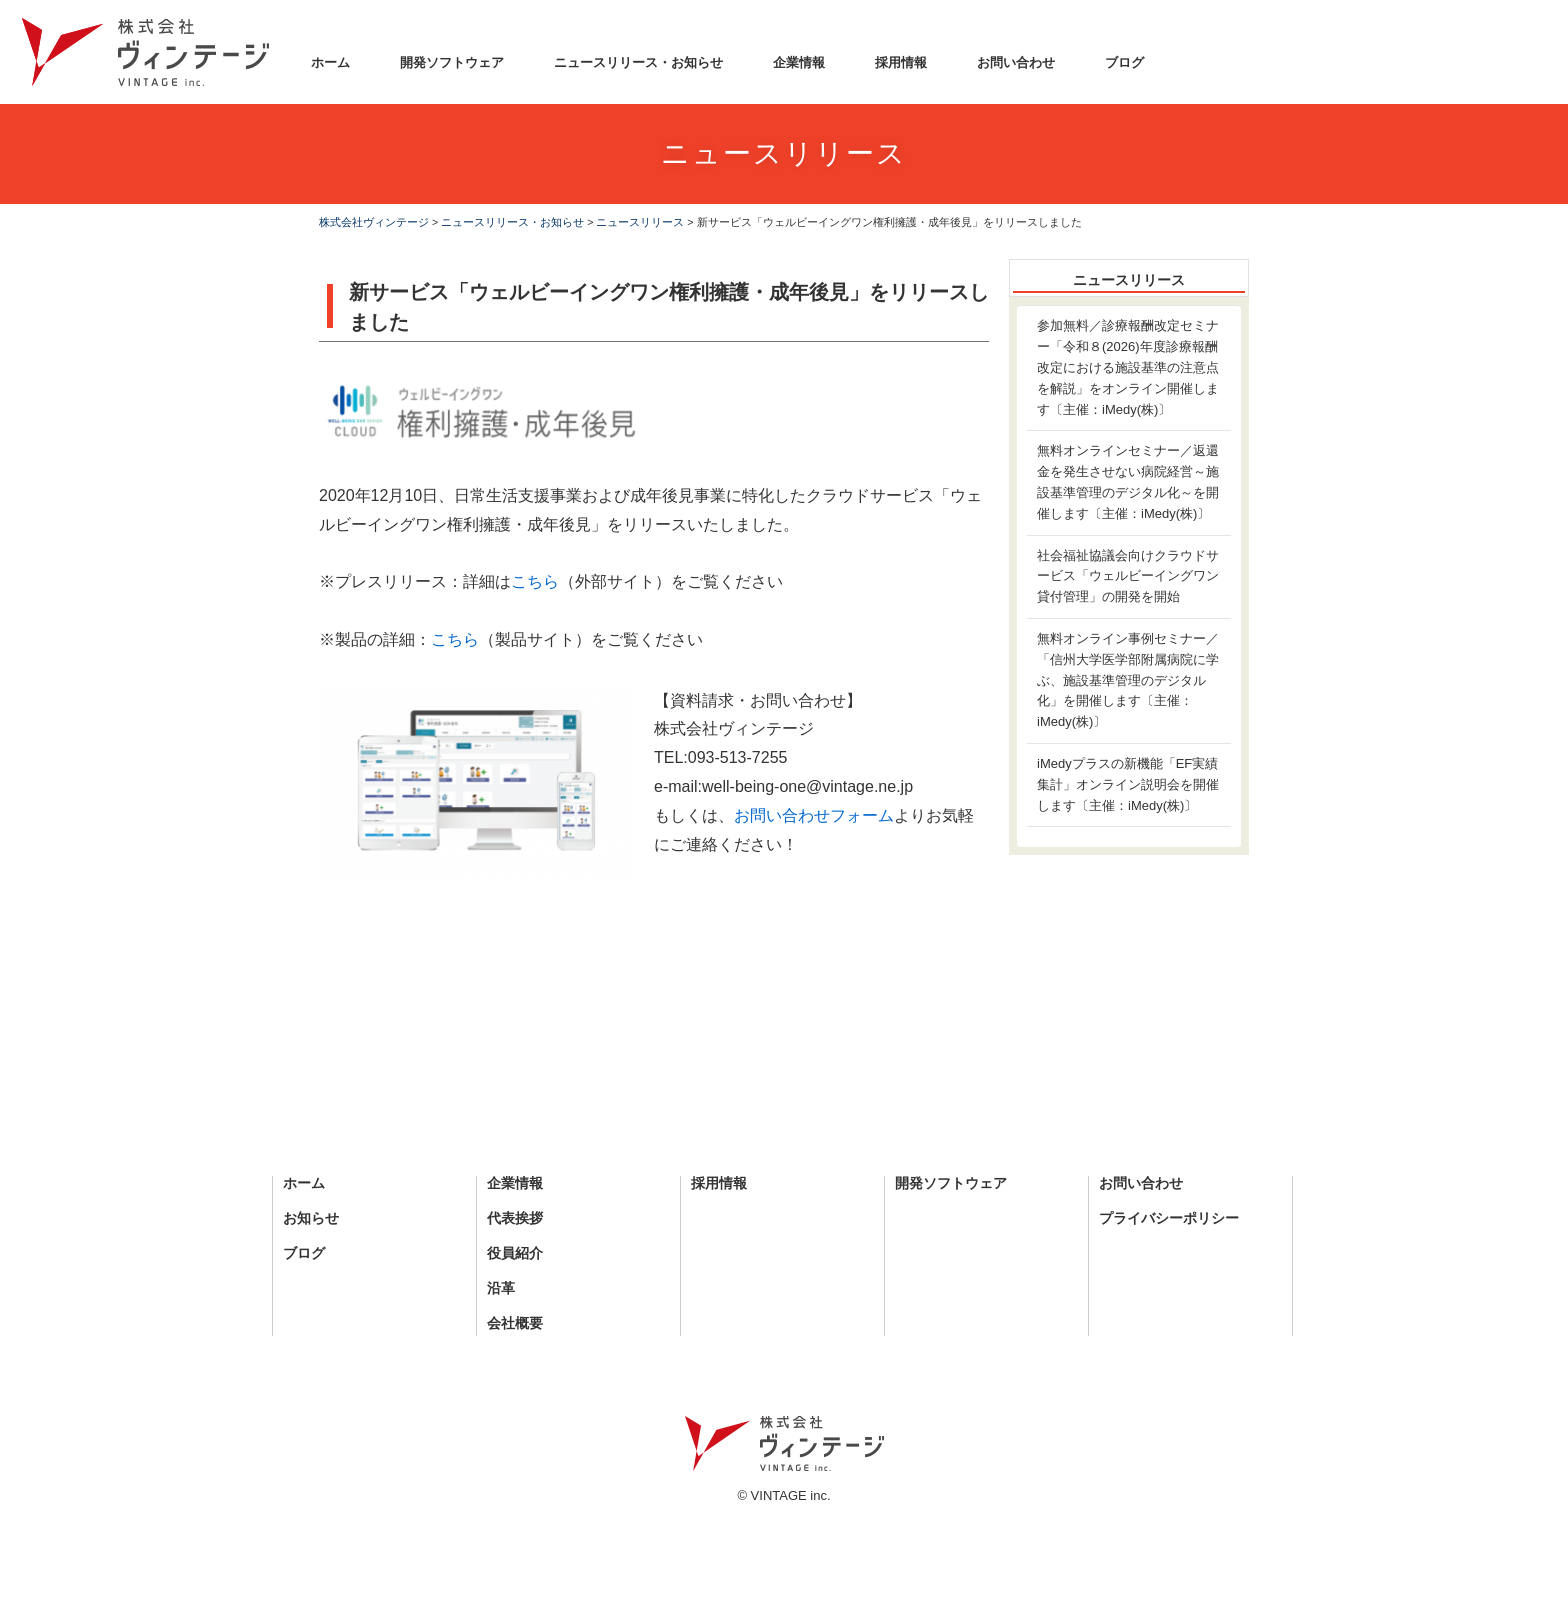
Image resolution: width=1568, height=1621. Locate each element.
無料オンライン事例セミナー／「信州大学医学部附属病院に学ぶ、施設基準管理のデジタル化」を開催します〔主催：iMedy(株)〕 (1128, 680)
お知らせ (311, 1218)
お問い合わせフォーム (814, 815)
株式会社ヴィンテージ (374, 222)
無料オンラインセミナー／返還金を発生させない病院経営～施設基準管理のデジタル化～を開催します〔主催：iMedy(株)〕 (1128, 481)
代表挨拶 (515, 1218)
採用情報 (901, 62)
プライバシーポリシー (1169, 1218)
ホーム (330, 62)
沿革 (501, 1288)
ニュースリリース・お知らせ (638, 62)
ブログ (1124, 62)
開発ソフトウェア (452, 62)
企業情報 (799, 62)
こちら (535, 581)
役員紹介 (515, 1253)
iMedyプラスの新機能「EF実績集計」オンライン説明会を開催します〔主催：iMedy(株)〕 (1128, 784)
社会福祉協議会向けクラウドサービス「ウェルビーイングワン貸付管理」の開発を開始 (1128, 576)
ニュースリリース (640, 222)
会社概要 (515, 1323)
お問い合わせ (1016, 62)
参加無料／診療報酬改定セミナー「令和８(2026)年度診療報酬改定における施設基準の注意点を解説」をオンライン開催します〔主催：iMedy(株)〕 (1128, 367)
